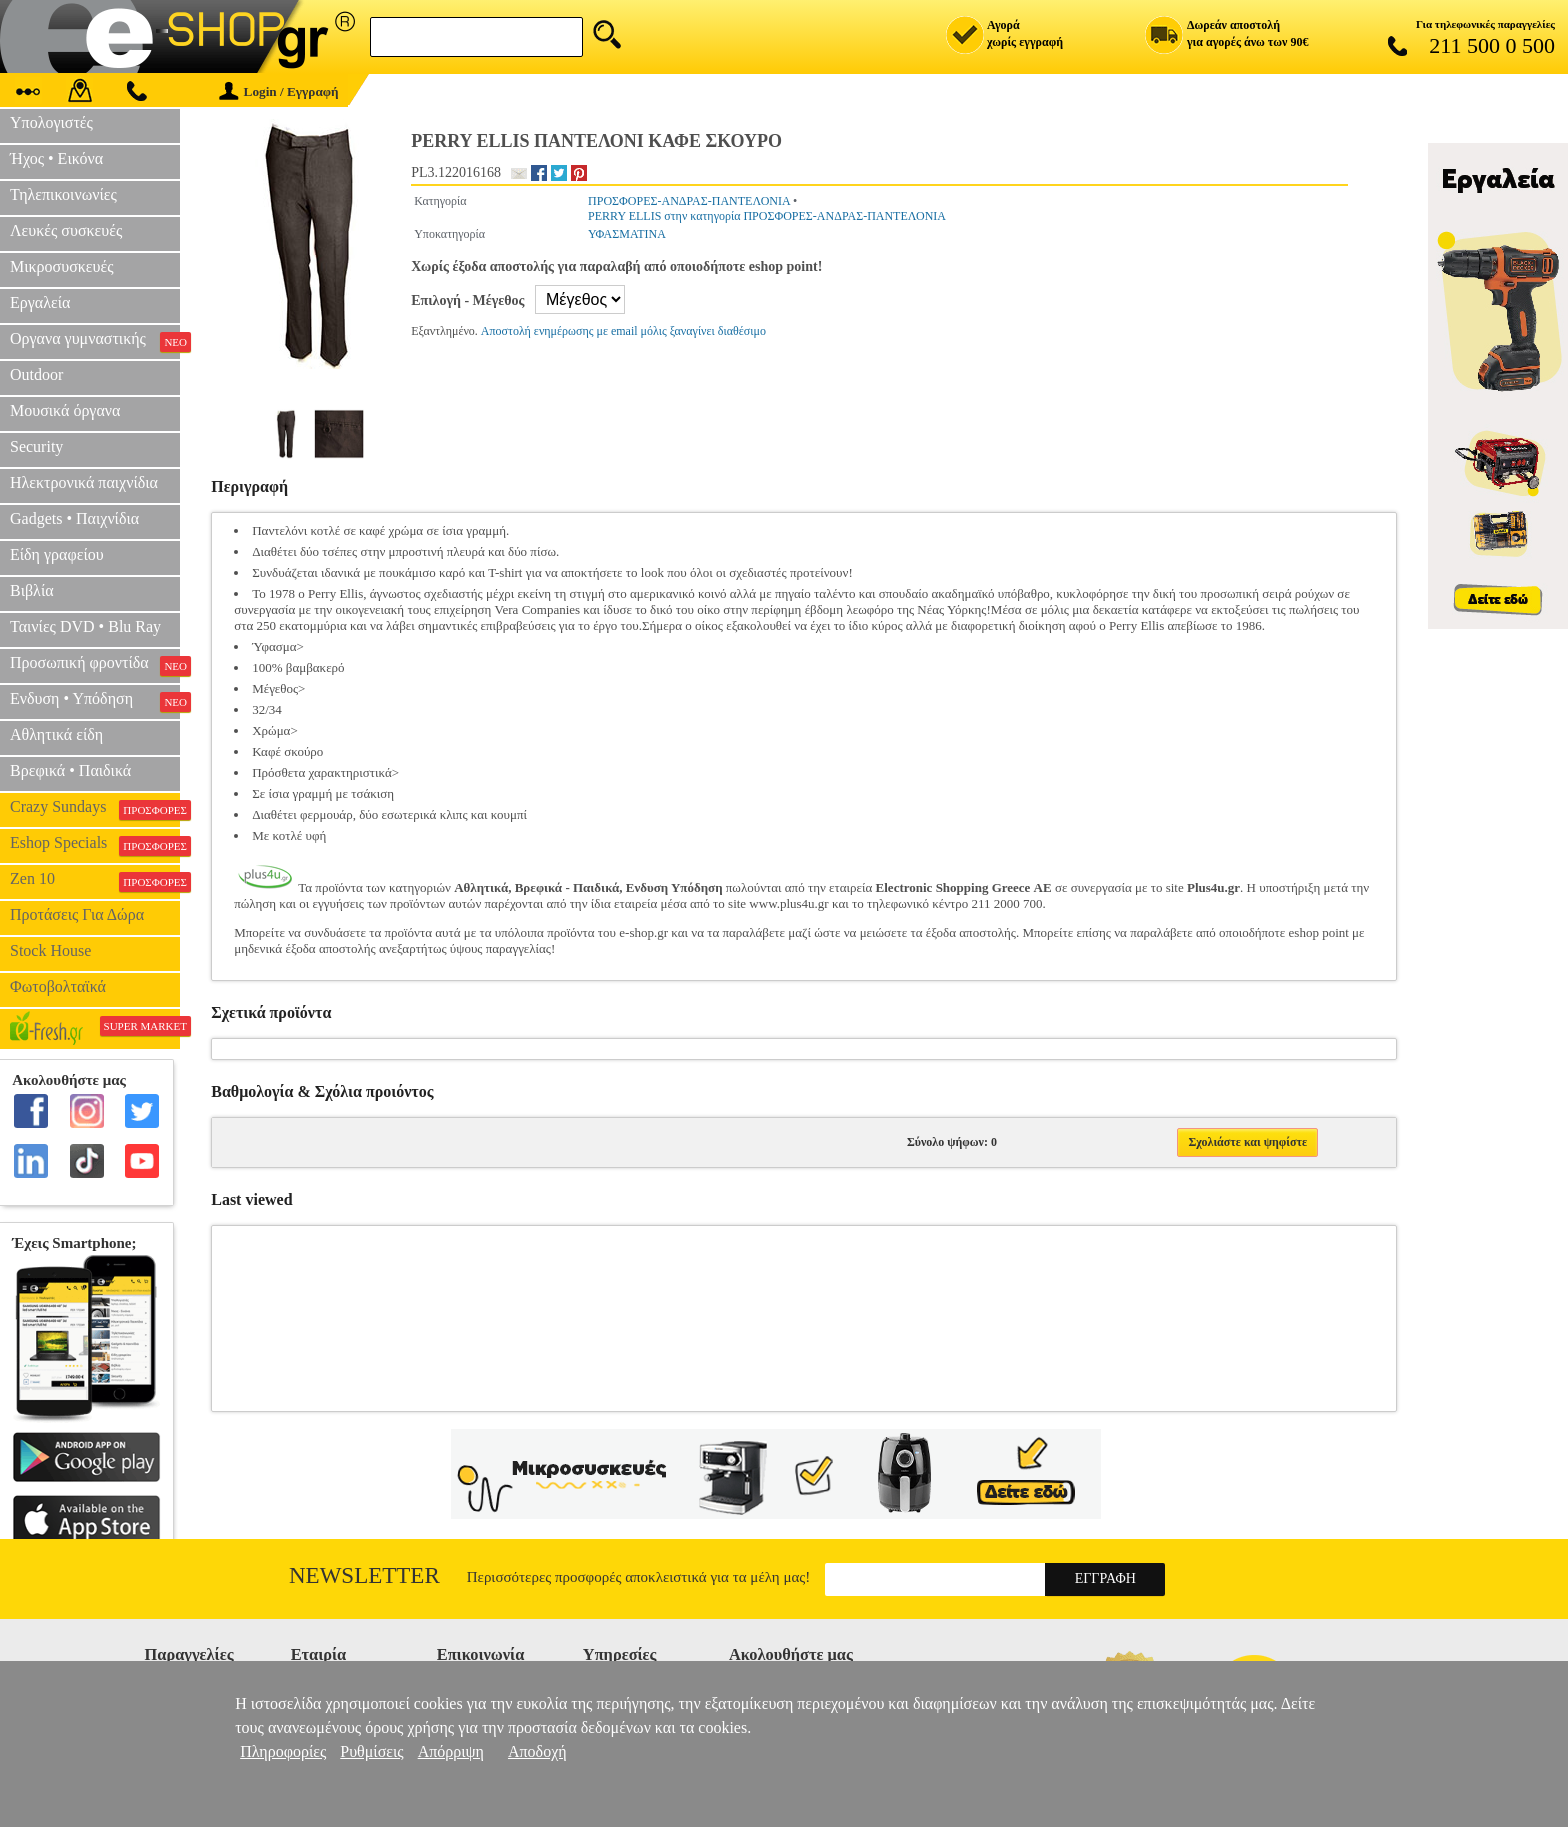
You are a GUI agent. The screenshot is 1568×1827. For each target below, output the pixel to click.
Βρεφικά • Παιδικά (70, 770)
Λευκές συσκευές (66, 230)
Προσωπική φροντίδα (95, 665)
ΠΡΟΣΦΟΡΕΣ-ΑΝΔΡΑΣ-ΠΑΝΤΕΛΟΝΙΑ (689, 201)
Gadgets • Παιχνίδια (74, 518)
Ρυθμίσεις (371, 1751)
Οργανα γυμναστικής (95, 341)
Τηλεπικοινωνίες (63, 194)
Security (36, 446)
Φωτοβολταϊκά (58, 986)
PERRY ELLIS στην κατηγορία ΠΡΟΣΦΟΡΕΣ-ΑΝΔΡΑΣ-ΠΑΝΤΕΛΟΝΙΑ (767, 216)
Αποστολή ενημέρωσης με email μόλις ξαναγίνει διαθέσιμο (623, 331)
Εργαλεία (40, 302)
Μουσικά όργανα (65, 410)
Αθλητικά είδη (56, 734)
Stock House (50, 950)
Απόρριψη (451, 1751)
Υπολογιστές (51, 122)
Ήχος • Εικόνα (56, 158)
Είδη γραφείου (57, 554)
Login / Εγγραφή (279, 91)
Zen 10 (95, 881)
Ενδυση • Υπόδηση (95, 701)
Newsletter (364, 1575)
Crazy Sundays (95, 809)
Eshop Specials (95, 845)
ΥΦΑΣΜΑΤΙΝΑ (627, 234)
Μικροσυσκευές (62, 266)
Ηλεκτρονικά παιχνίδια (84, 482)
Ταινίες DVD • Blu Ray (85, 626)
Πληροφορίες (283, 1751)
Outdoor (36, 374)
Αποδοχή (537, 1751)
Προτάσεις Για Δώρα (77, 914)
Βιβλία (32, 590)
